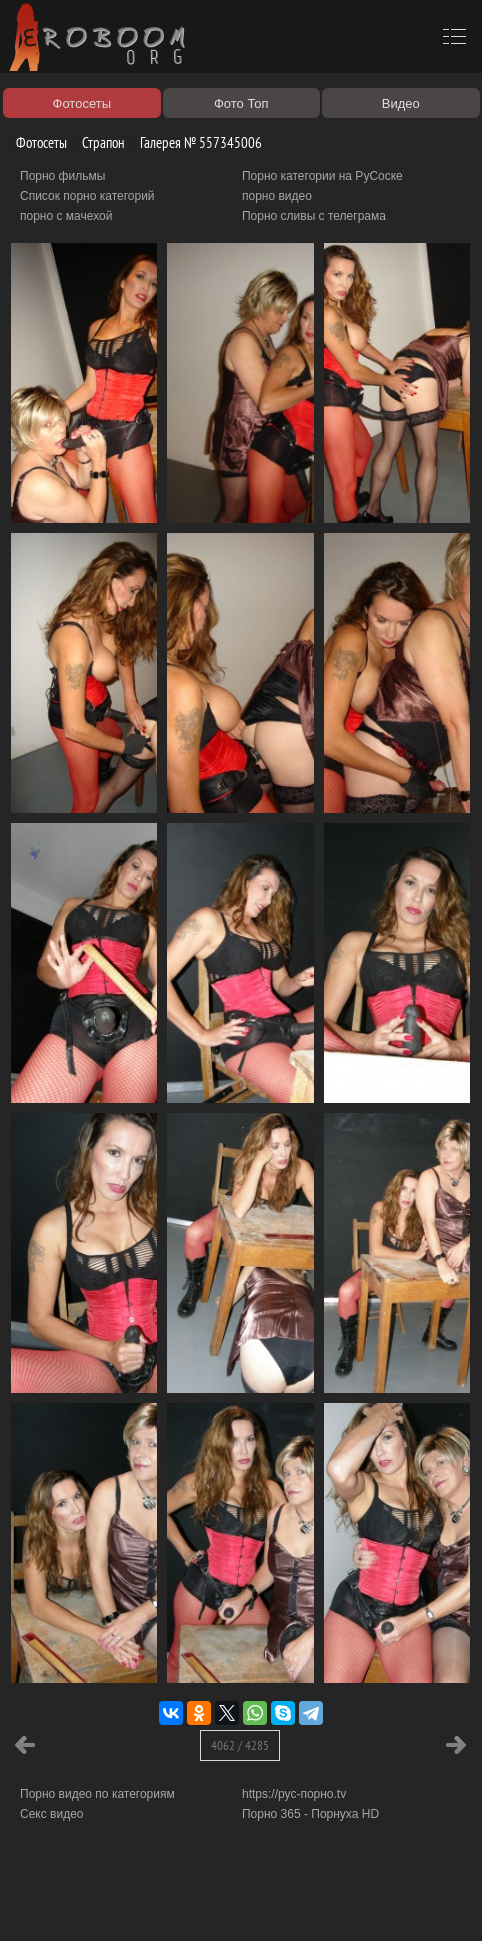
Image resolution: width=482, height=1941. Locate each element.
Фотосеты (34, 142)
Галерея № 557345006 (193, 142)
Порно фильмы (62, 176)
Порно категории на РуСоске (322, 176)
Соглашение (278, 1903)
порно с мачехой (66, 216)
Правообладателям (183, 1903)
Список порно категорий (87, 196)
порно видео (277, 196)
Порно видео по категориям (97, 1794)
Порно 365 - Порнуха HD (310, 1814)
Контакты (347, 1903)
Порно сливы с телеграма (314, 216)
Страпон (96, 142)
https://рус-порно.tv (294, 1794)
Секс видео (52, 1814)
